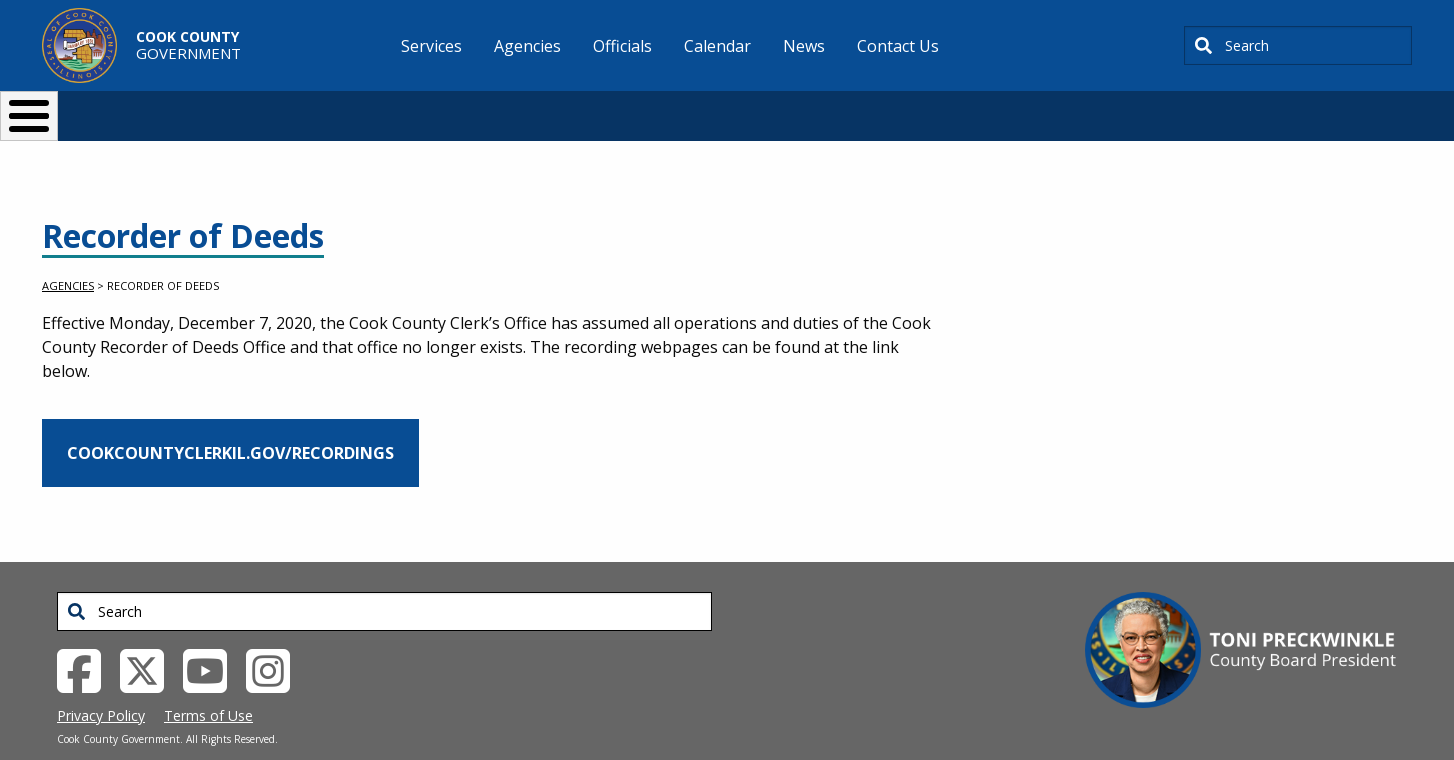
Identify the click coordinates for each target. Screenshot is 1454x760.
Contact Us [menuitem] (898, 46)
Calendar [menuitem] (717, 46)
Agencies (68, 252)
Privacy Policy (101, 682)
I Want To (326, 107)
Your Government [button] (843, 107)
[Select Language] (1068, 107)
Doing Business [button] (672, 107)
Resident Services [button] (514, 107)
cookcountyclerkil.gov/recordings (230, 420)
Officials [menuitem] (622, 46)
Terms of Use (208, 682)
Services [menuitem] (431, 46)
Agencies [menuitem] (527, 46)
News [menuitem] (804, 46)
